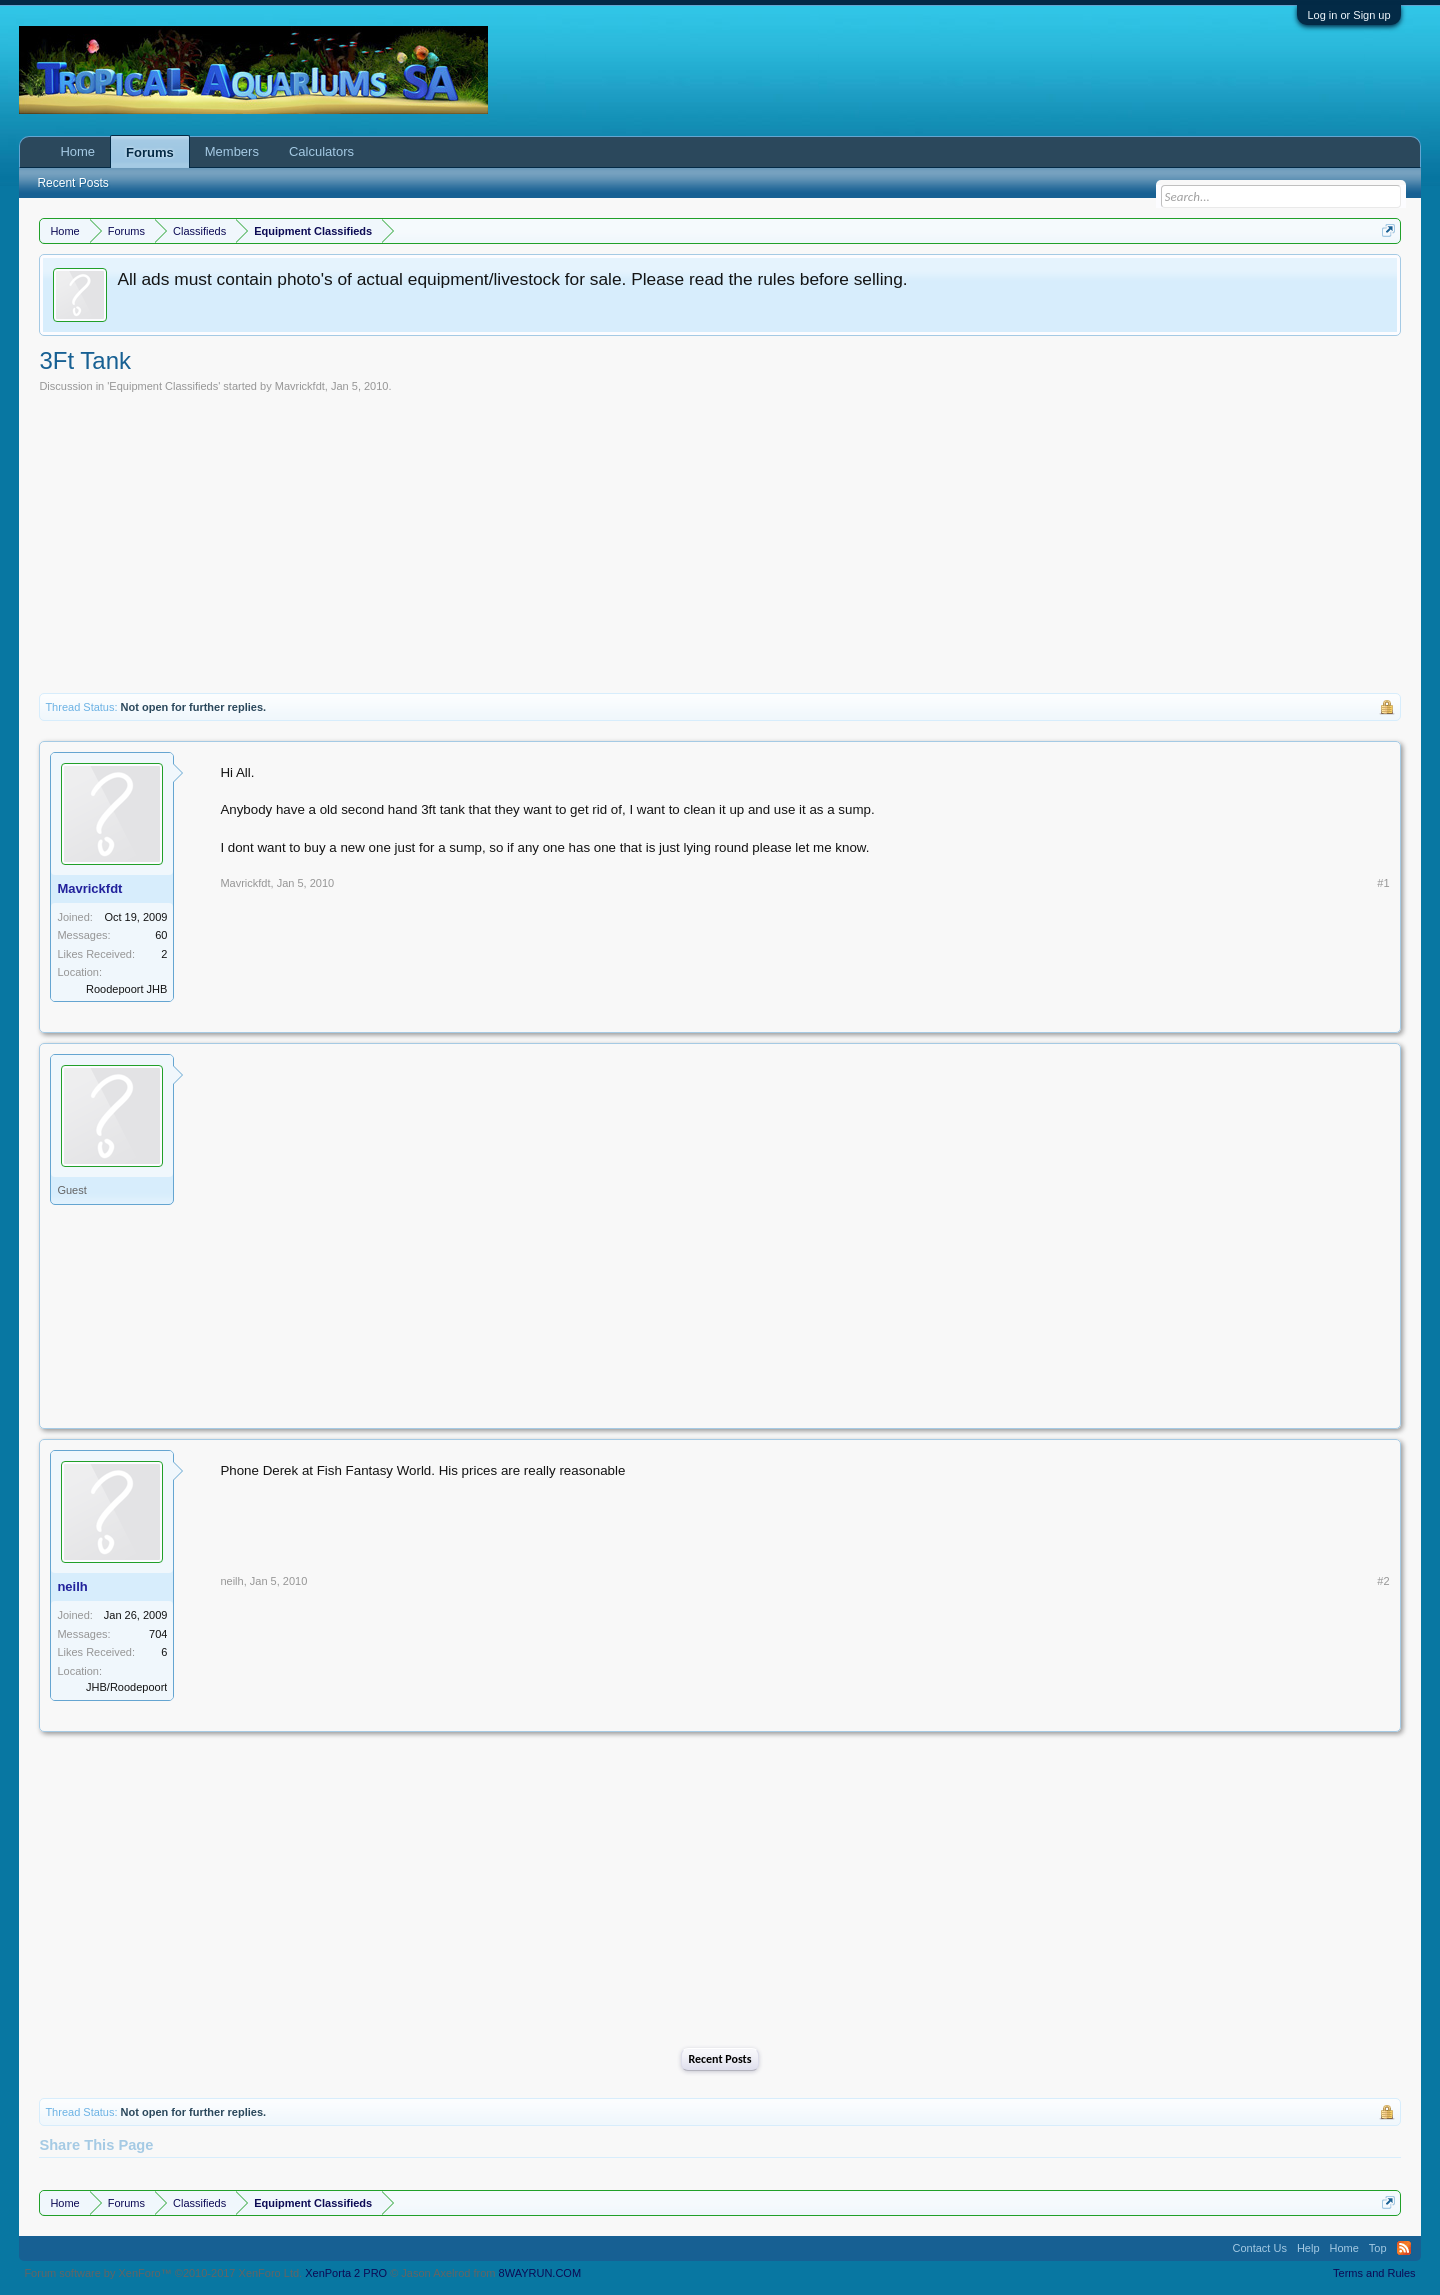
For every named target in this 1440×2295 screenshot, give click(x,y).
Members (232, 151)
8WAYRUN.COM (540, 2273)
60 (161, 935)
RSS (1404, 2248)
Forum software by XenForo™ (163, 2273)
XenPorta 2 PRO (346, 2273)
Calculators (321, 151)
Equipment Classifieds (163, 386)
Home (77, 151)
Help (1308, 2248)
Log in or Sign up (1348, 15)
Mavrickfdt (300, 386)
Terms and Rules (1374, 2273)
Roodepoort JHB (126, 989)
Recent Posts (719, 2059)
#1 (1383, 883)
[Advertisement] (720, 543)
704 (158, 1634)
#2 (1383, 1581)
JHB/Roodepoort (126, 1687)
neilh (72, 1586)
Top (1378, 2248)
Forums (150, 152)
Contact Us (1259, 2248)
